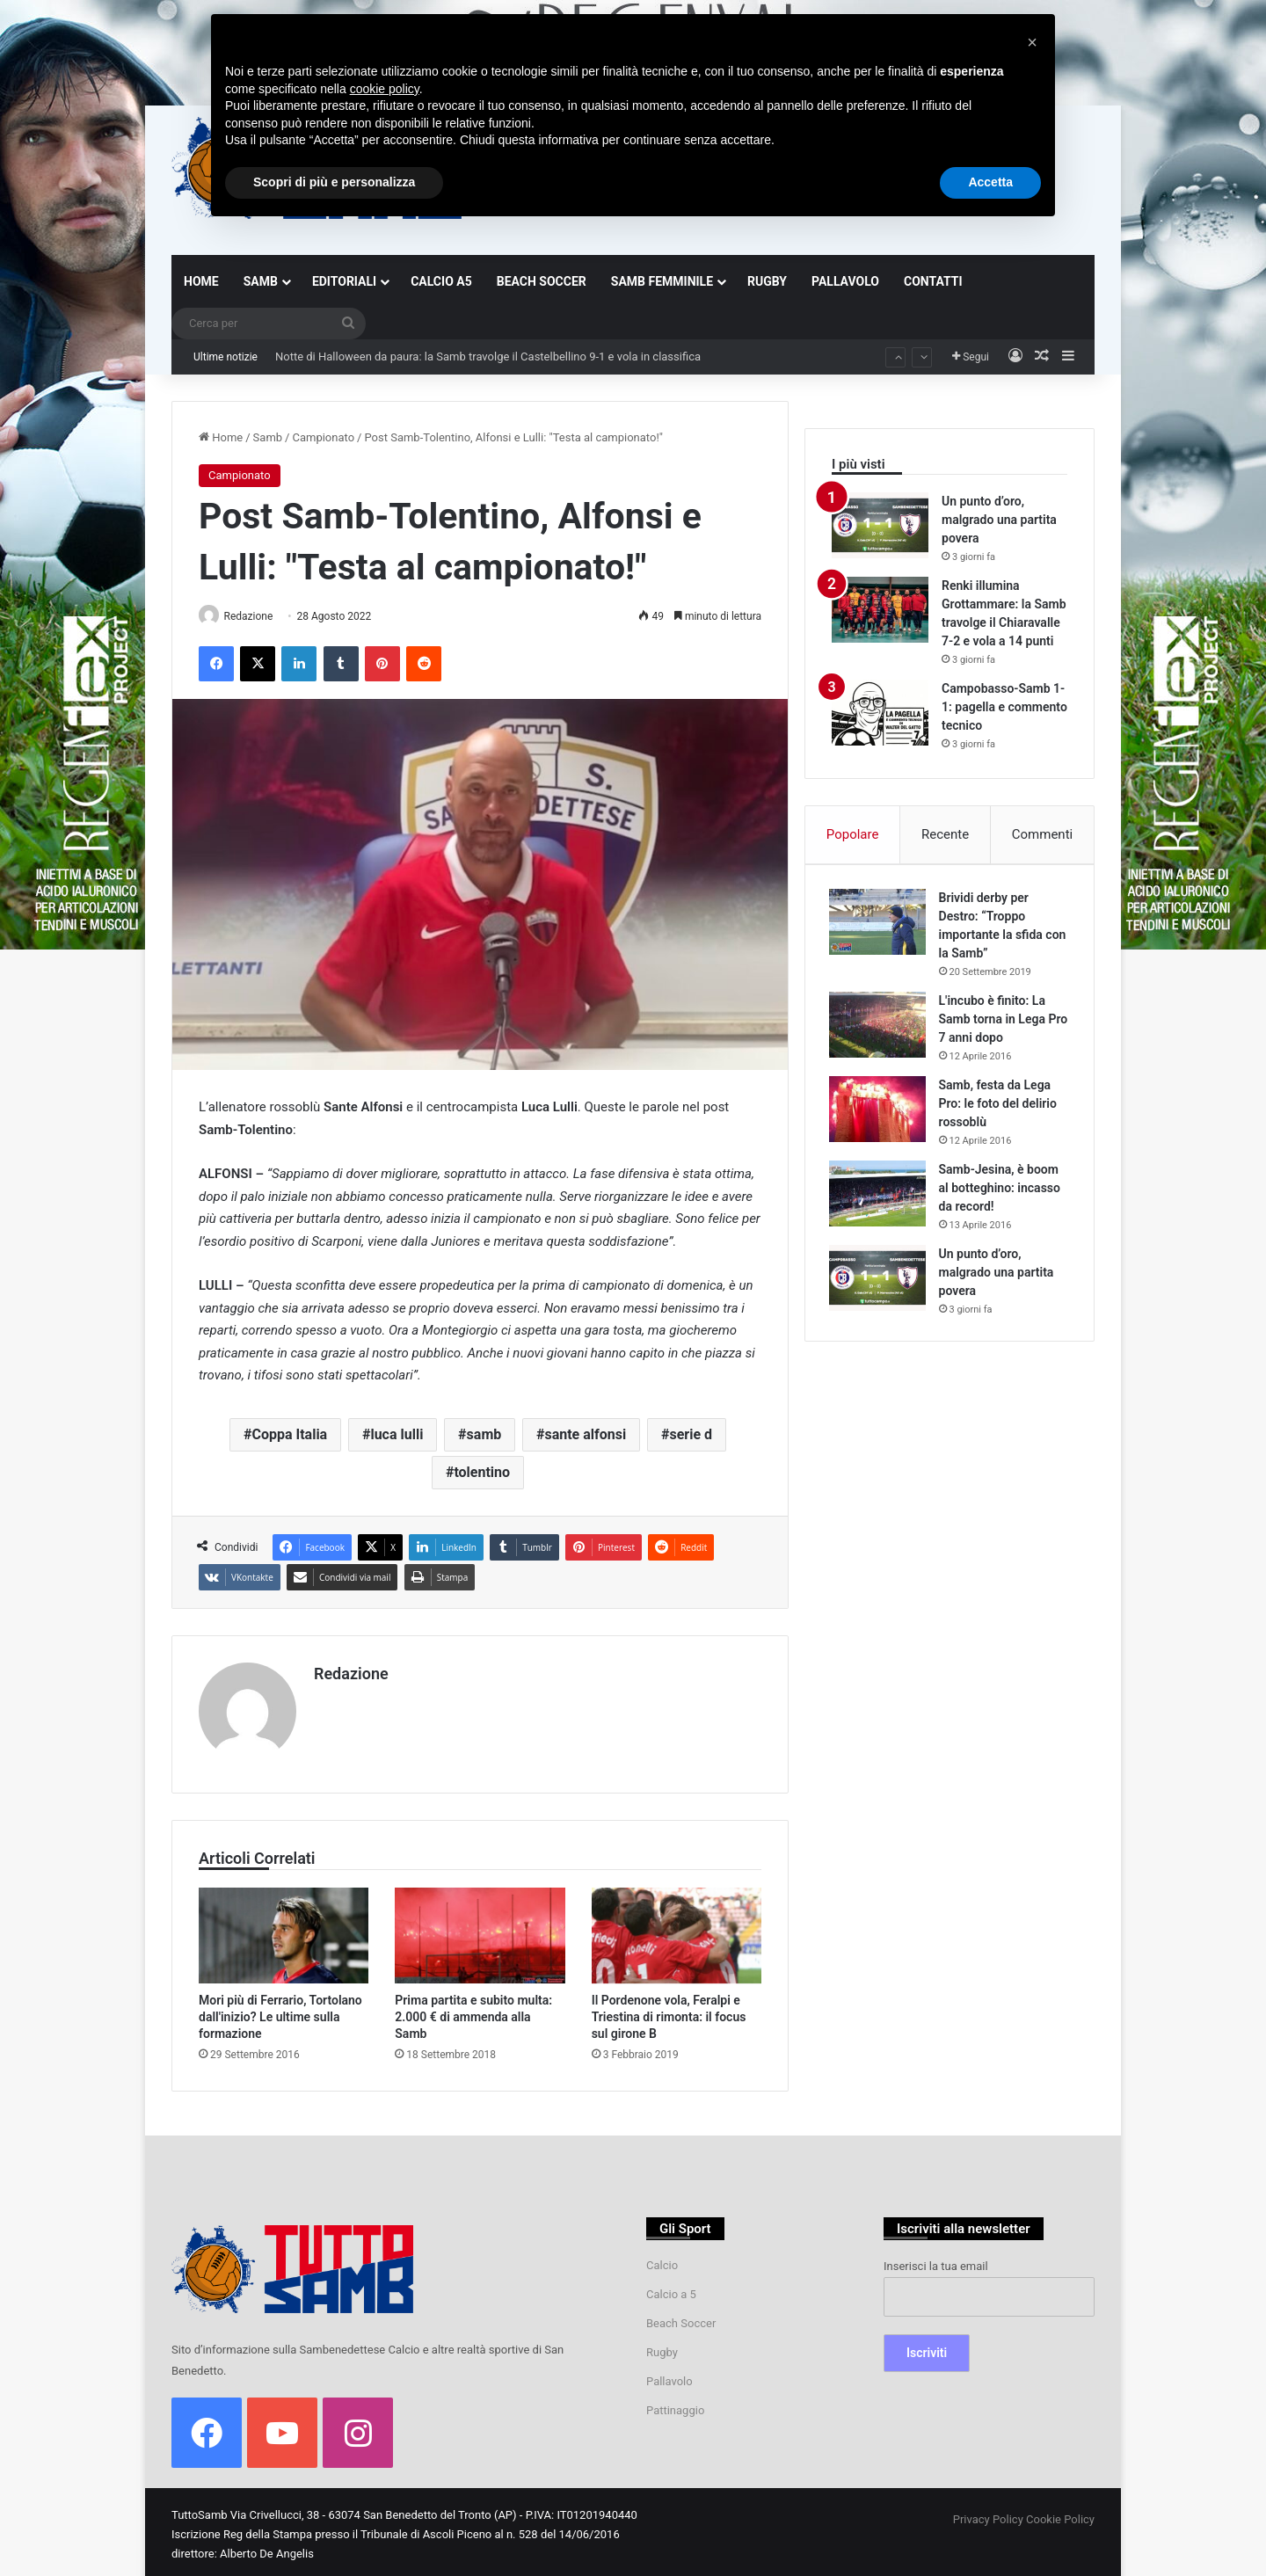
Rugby (662, 2347)
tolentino (482, 1473)
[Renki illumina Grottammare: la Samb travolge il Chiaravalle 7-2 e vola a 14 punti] (880, 610)
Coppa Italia (289, 1435)
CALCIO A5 (441, 281)
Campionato (323, 437)
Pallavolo (669, 2376)
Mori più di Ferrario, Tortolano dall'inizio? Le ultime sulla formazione (280, 2011)
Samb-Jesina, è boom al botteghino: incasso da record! (1002, 1190)
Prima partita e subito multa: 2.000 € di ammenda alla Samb (473, 2011)
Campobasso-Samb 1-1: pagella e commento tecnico (1004, 706)
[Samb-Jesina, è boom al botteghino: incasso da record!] (880, 1196)
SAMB (261, 281)
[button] (1032, 42)
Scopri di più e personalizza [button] (334, 182)
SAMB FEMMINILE (662, 281)
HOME (201, 281)
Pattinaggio (675, 2405)
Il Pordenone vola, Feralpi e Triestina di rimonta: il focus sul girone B (669, 2011)
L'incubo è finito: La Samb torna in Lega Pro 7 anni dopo (995, 1021)
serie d (690, 1435)
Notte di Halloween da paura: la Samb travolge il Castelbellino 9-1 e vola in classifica (488, 356)
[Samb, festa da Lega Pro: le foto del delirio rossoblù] (880, 1112)
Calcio (662, 2260)
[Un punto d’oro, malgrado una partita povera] (880, 525)
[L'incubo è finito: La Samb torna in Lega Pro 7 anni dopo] (880, 1027)
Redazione (255, 616)
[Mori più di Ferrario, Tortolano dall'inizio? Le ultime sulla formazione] (283, 1930)
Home (221, 437)
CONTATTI (933, 281)
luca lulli (396, 1435)
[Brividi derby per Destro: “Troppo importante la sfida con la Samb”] (880, 924)
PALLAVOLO (845, 281)
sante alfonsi (585, 1435)
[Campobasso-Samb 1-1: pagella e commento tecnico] (880, 713)
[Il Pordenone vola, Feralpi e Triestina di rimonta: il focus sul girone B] (676, 1930)
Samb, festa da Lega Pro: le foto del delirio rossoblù (1000, 1106)
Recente (945, 834)
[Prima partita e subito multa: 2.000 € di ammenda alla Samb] (479, 1930)
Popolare (852, 834)
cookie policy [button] (384, 89)
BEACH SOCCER (541, 281)
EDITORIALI (344, 281)
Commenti (1042, 834)
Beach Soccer (681, 2318)
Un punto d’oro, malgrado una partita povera (999, 519)
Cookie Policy (1060, 2514)
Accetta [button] (990, 182)
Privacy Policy (988, 2514)
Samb (268, 437)
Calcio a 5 (671, 2289)
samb (484, 1435)
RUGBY (767, 281)
